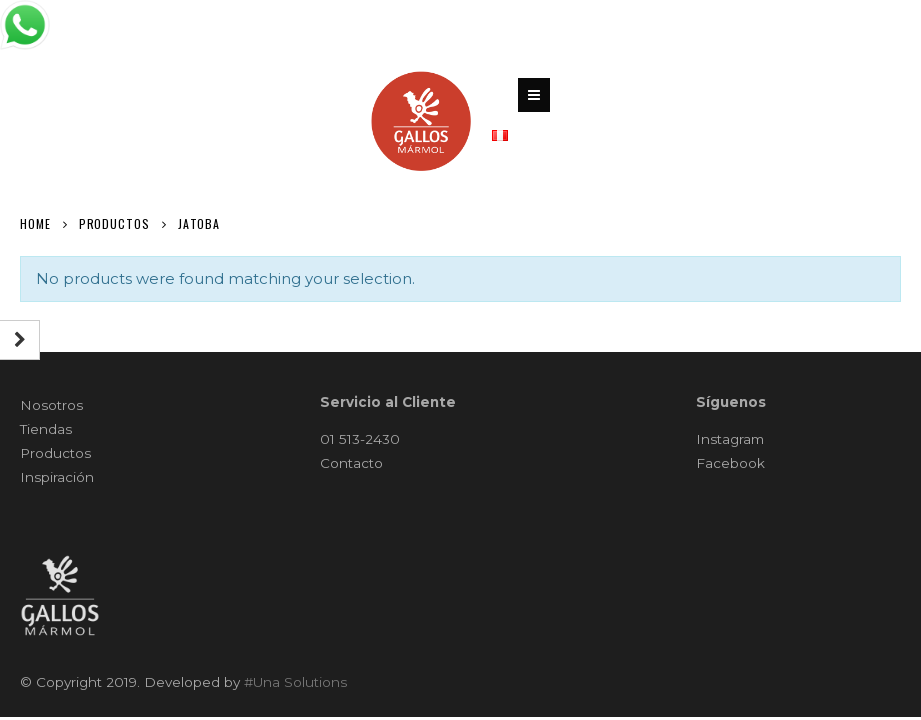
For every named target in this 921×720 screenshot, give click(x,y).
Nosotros (51, 405)
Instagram (730, 439)
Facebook (730, 463)
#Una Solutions (295, 682)
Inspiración (57, 477)
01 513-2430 (360, 439)
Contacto (351, 463)
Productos (55, 453)
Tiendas (46, 429)
